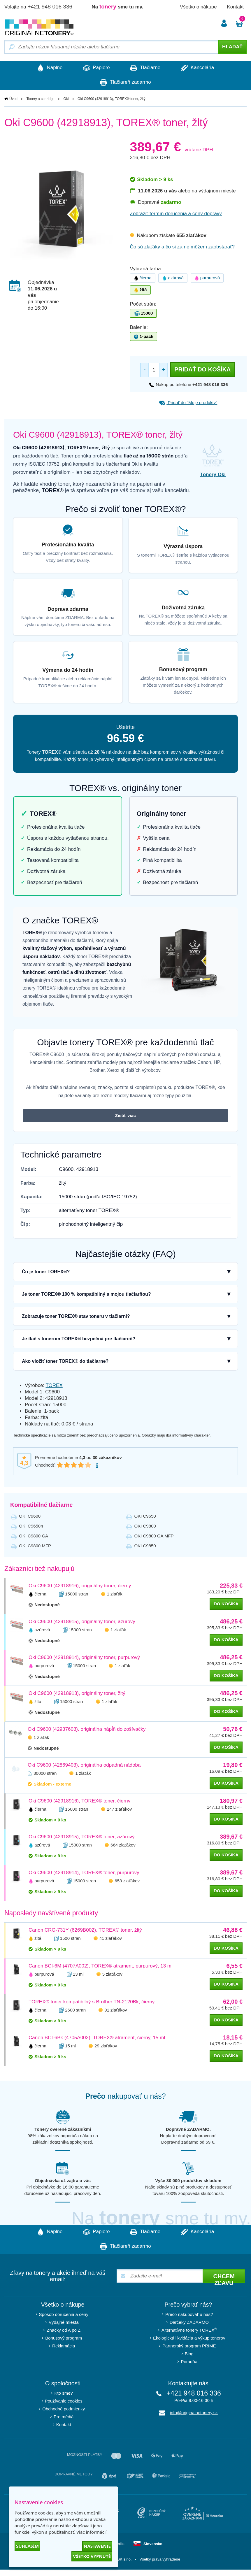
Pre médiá (63, 2416)
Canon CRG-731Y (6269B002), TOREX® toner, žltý (85, 1930)
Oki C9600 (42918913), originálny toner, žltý (77, 1693)
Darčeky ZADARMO (189, 2322)
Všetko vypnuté (92, 2556)
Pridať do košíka (202, 369)
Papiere (96, 67)
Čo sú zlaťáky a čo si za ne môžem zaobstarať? (182, 247)
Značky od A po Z (63, 2330)
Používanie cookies (64, 2400)
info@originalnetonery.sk (194, 2412)
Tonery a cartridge (41, 99)
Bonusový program (63, 2337)
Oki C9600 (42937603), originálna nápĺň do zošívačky (86, 1729)
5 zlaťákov (112, 1974)
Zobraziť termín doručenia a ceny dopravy (176, 213)
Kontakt (235, 7)
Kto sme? (64, 2393)
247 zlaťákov (119, 1809)
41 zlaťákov (110, 1938)
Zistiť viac (125, 1115)
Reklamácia (63, 2345)
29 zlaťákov (105, 2045)
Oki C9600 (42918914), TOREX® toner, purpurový (84, 1872)
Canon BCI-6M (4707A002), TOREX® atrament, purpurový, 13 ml (101, 1966)
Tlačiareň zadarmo (125, 82)
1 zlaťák (114, 1593)
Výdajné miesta (64, 2322)
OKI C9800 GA (33, 1535)
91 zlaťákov (115, 2009)
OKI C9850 (145, 1545)
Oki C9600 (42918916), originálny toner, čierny (80, 1585)
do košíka (226, 1603)
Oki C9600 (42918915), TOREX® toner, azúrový (81, 1837)
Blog (189, 2353)
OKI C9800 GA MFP (154, 1535)
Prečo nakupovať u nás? (189, 2314)
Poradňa (189, 2361)
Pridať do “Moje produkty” (188, 402)
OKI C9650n (31, 1525)
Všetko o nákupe (198, 7)
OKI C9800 (145, 1525)
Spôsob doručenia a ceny (63, 2314)
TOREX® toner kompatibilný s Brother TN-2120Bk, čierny (92, 2002)
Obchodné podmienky (63, 2408)
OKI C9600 (30, 1516)
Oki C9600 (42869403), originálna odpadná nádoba (84, 1765)
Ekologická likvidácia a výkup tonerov (189, 2337)
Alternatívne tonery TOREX (189, 2330)
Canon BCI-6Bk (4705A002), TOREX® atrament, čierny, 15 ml (97, 2037)
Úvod (13, 99)
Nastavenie (97, 2546)
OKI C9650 (145, 1516)
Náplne (50, 67)
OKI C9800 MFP (35, 1545)
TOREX (54, 1385)
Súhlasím (27, 2546)
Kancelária (197, 67)
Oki (66, 99)
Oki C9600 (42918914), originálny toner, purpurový (84, 1657)
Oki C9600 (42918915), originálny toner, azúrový (82, 1621)
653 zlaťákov (127, 1880)
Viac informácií (91, 2532)
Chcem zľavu (224, 2278)
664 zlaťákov (123, 1844)
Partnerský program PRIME (189, 2345)
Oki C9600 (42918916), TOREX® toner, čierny (79, 1801)
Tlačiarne (145, 67)
